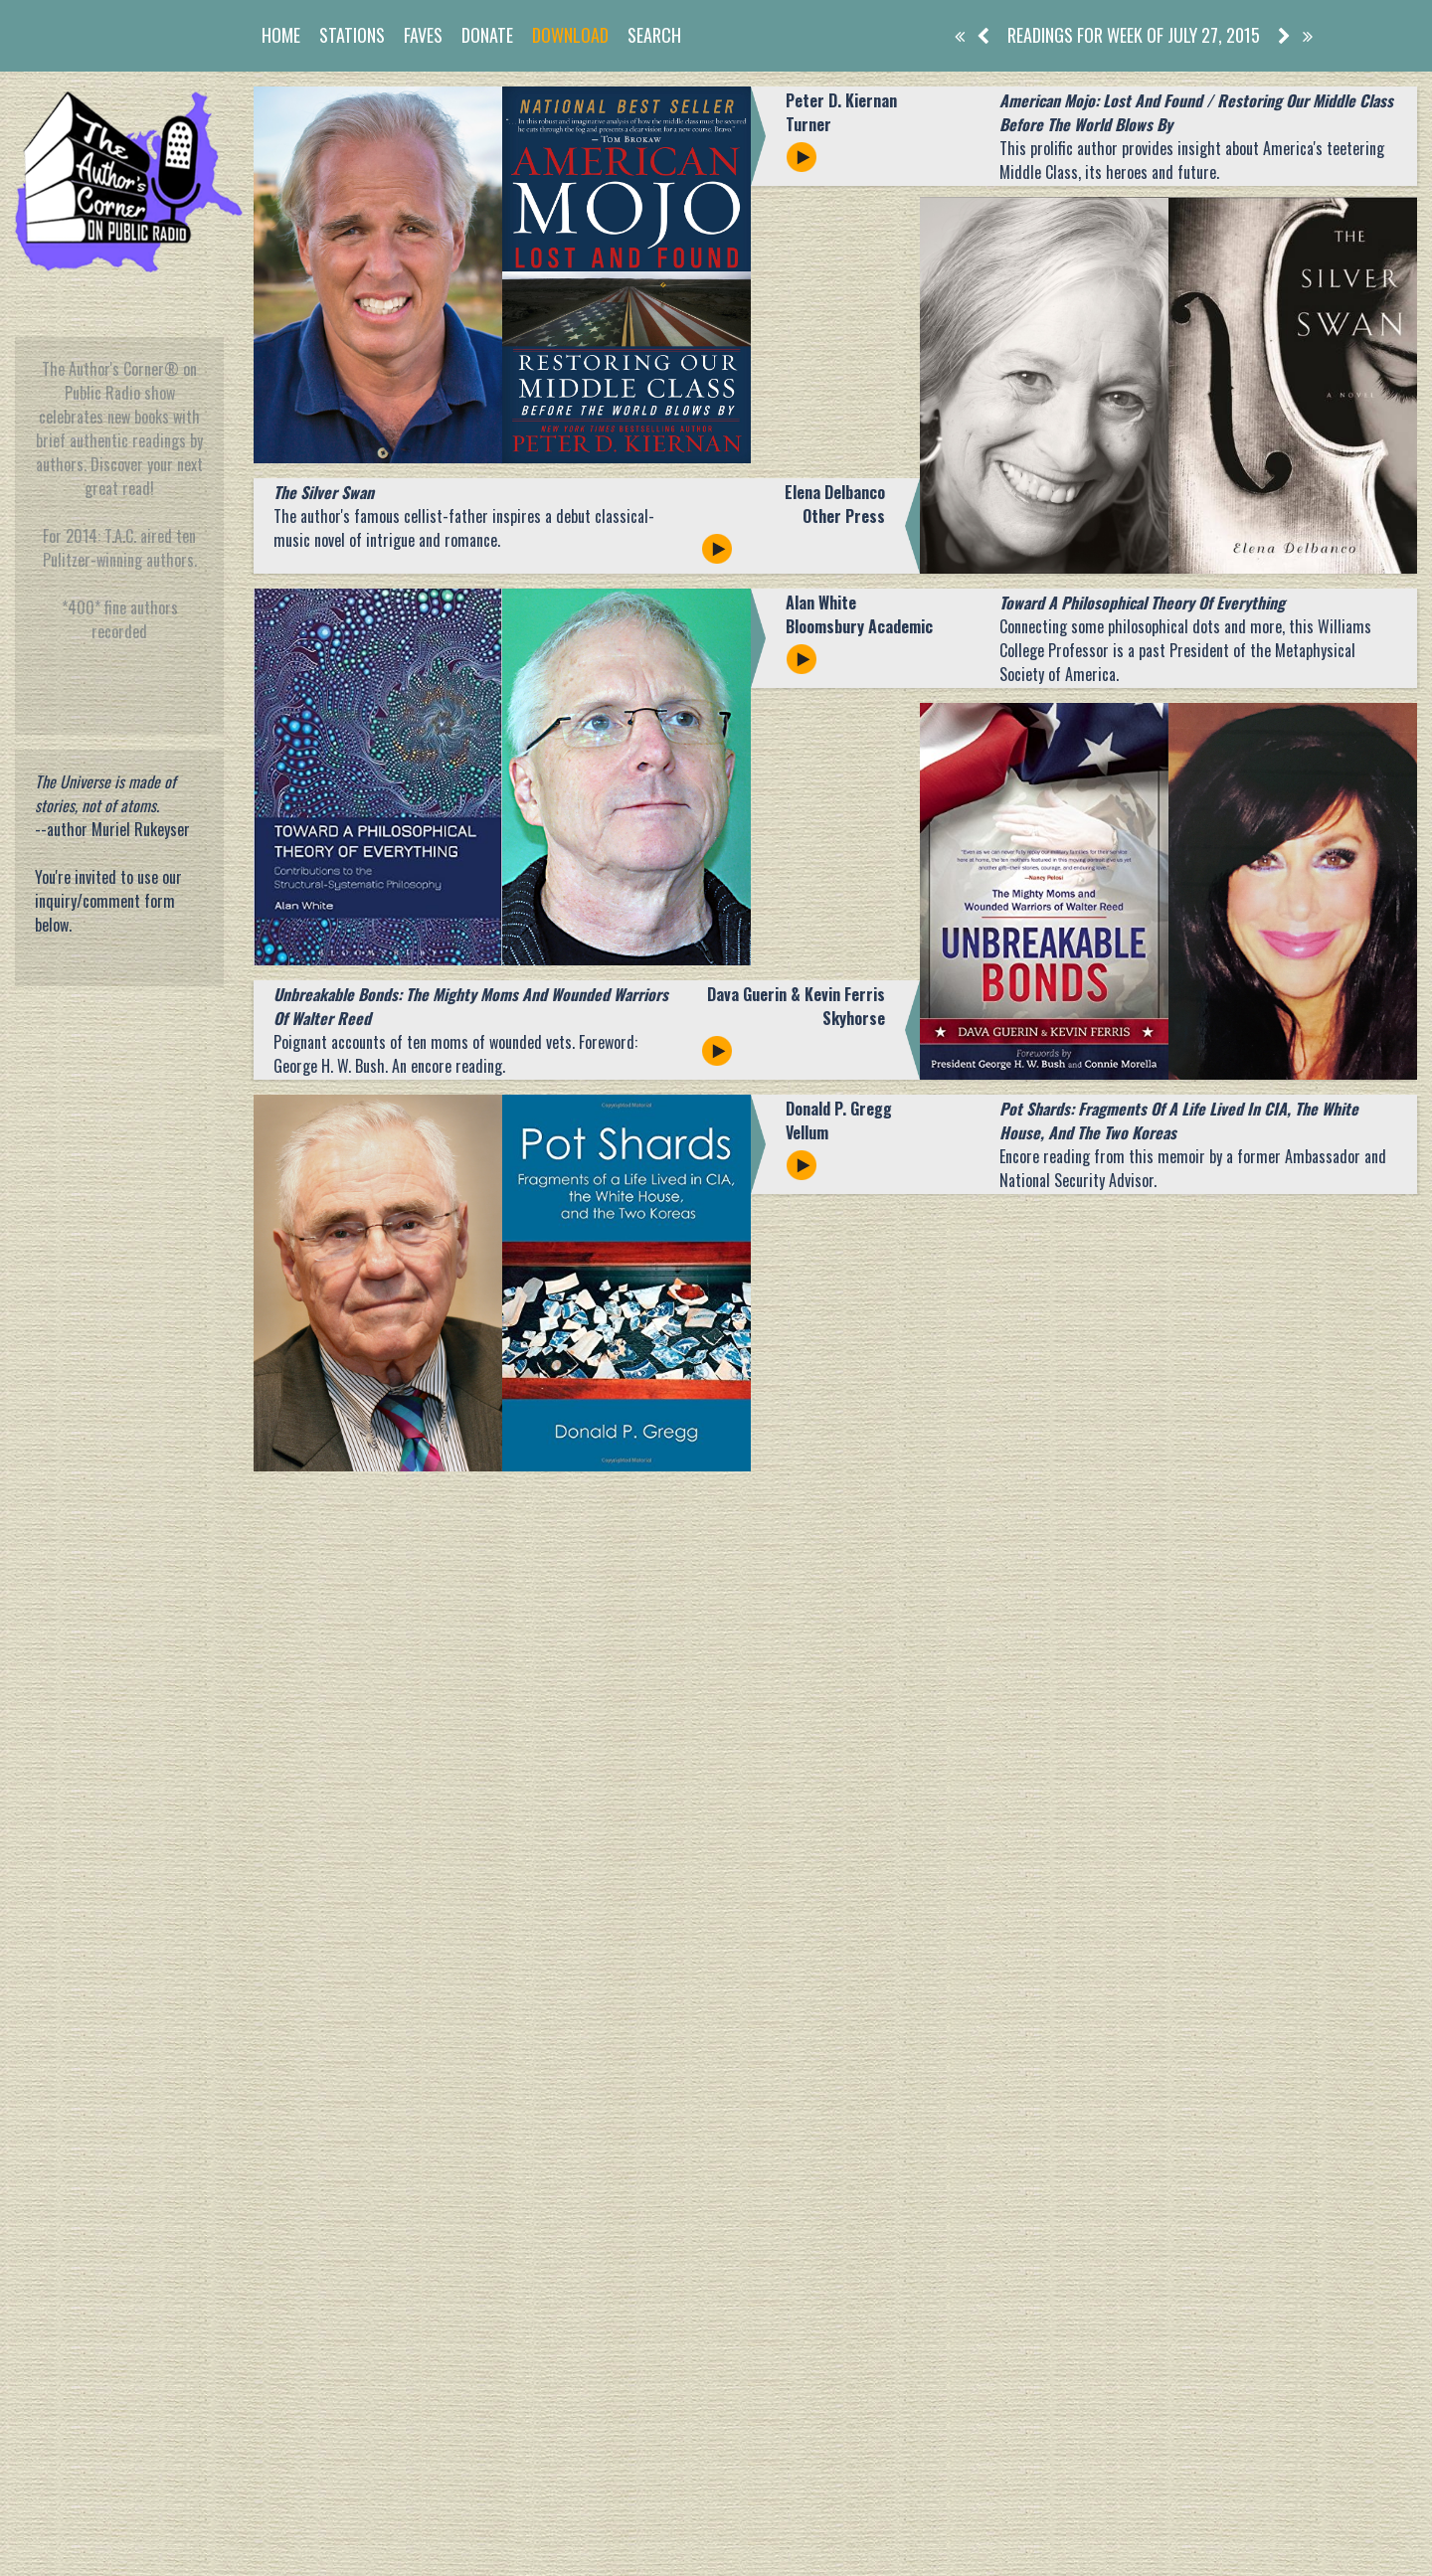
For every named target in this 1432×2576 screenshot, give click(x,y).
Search (654, 35)
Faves (423, 35)
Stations (352, 35)
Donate (487, 35)
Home (281, 35)
